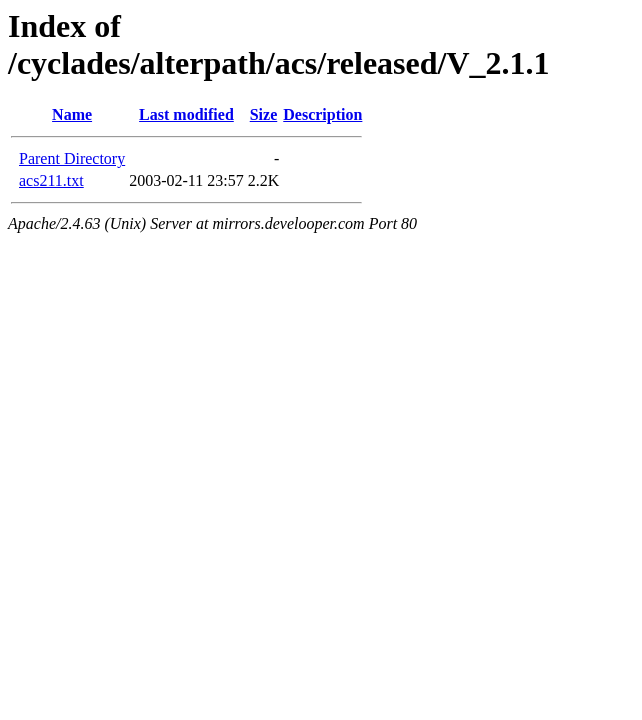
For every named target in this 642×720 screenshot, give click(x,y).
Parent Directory (72, 158)
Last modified (186, 114)
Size (264, 114)
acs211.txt (51, 180)
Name (72, 114)
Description (322, 114)
